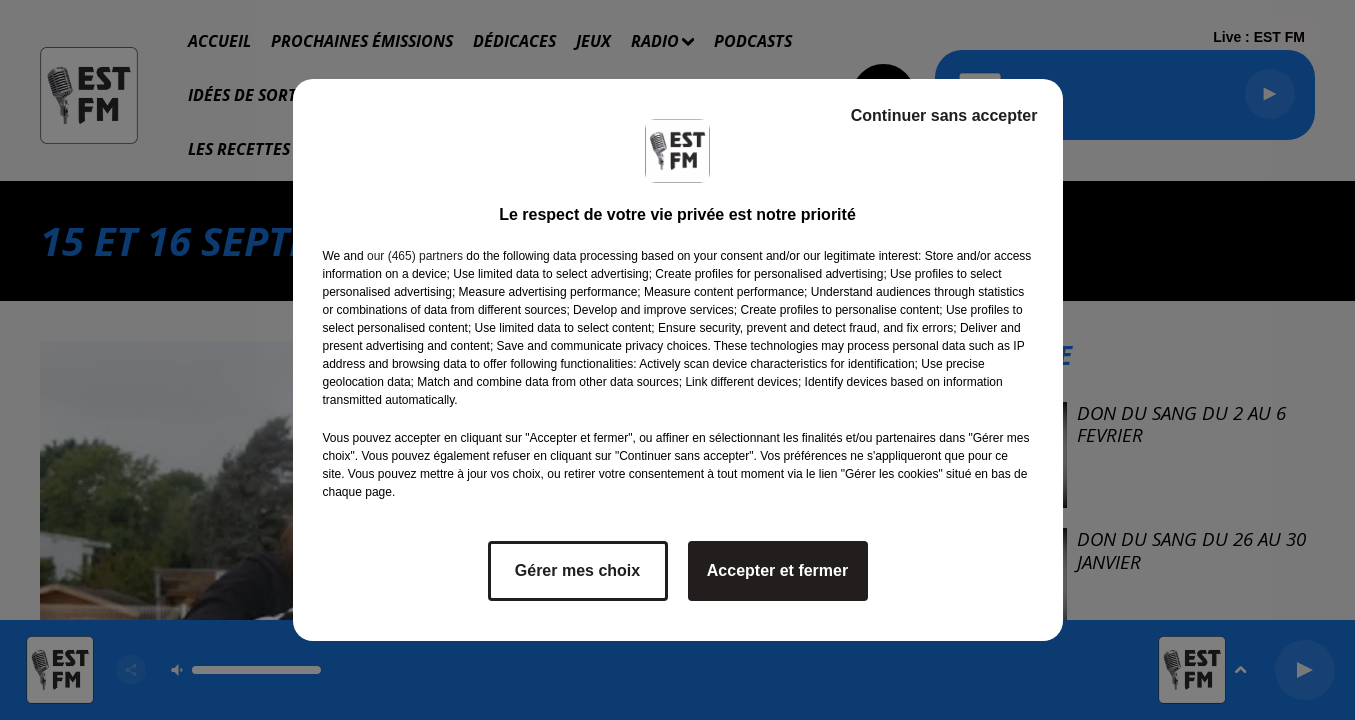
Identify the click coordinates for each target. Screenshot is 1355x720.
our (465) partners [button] (415, 256)
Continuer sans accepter (944, 115)
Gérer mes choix (577, 570)
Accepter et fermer (777, 570)
